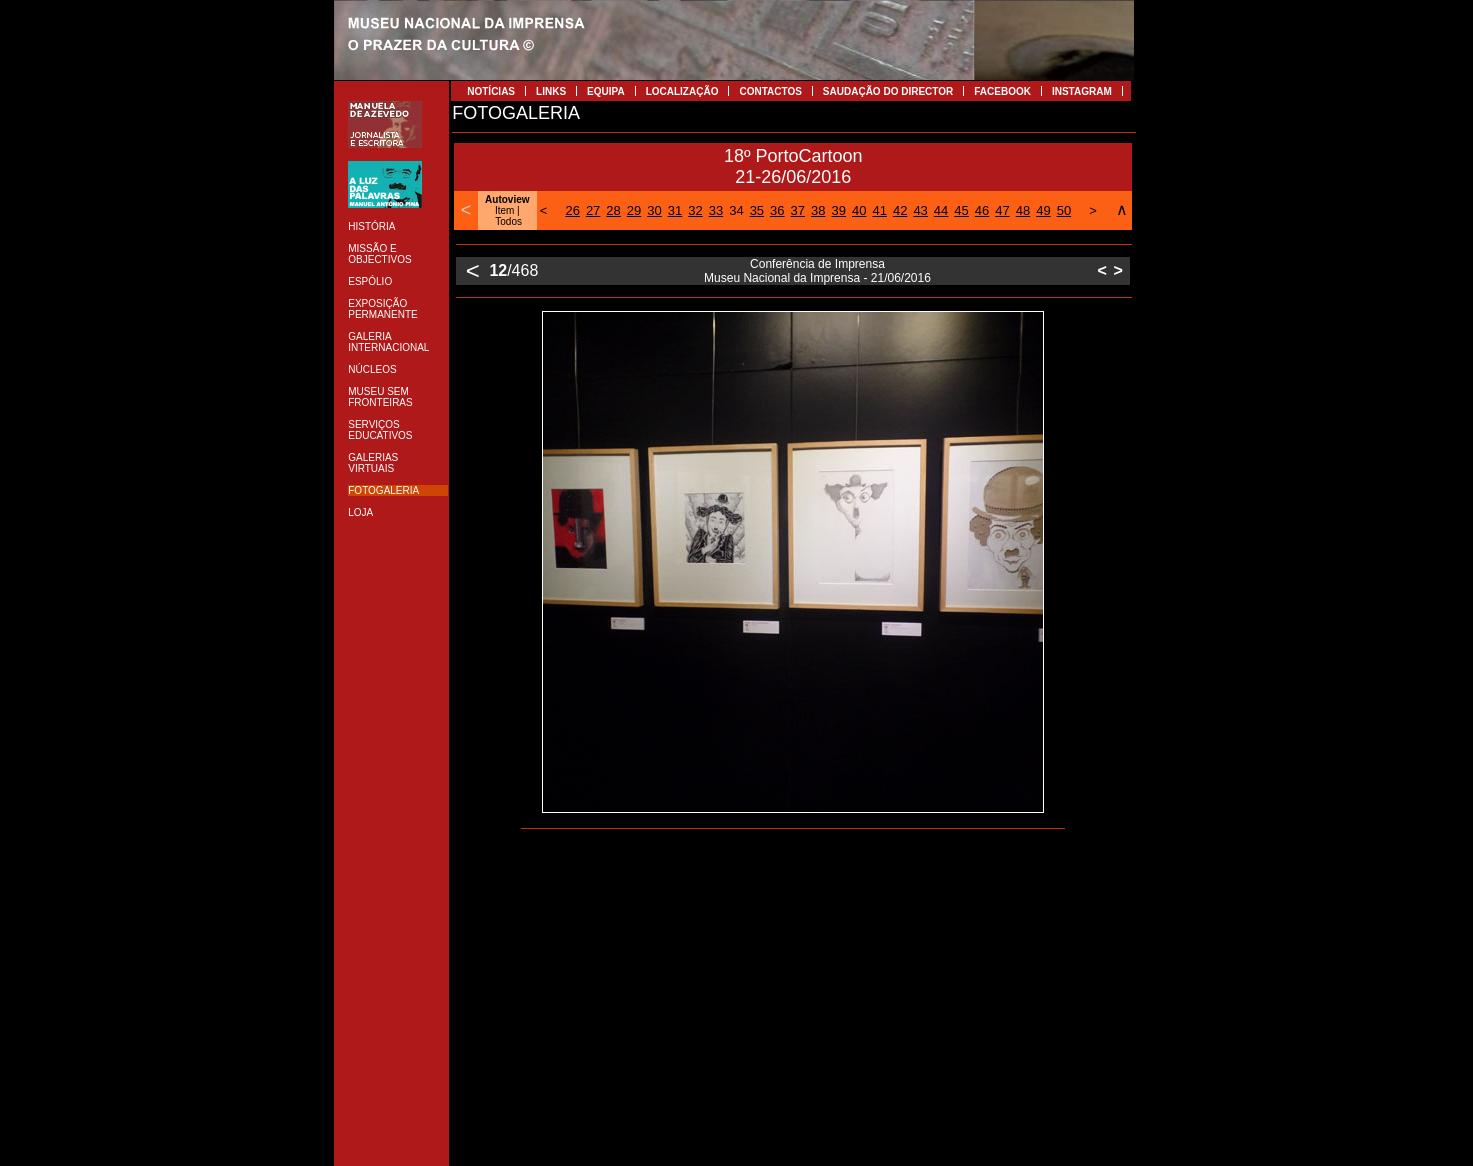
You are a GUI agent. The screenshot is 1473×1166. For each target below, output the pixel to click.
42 (900, 210)
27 (593, 210)
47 (1002, 210)
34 (736, 210)
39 (839, 210)
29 (634, 210)
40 (859, 210)
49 (1043, 210)
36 (777, 210)
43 (920, 210)
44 (941, 210)
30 (654, 210)
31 (675, 210)
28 (613, 210)
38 (818, 210)
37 (798, 210)
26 (572, 210)
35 (757, 210)
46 (982, 210)
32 (695, 210)
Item (504, 210)
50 (1064, 210)
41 (879, 210)
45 (961, 210)
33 (716, 210)
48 (1023, 210)
